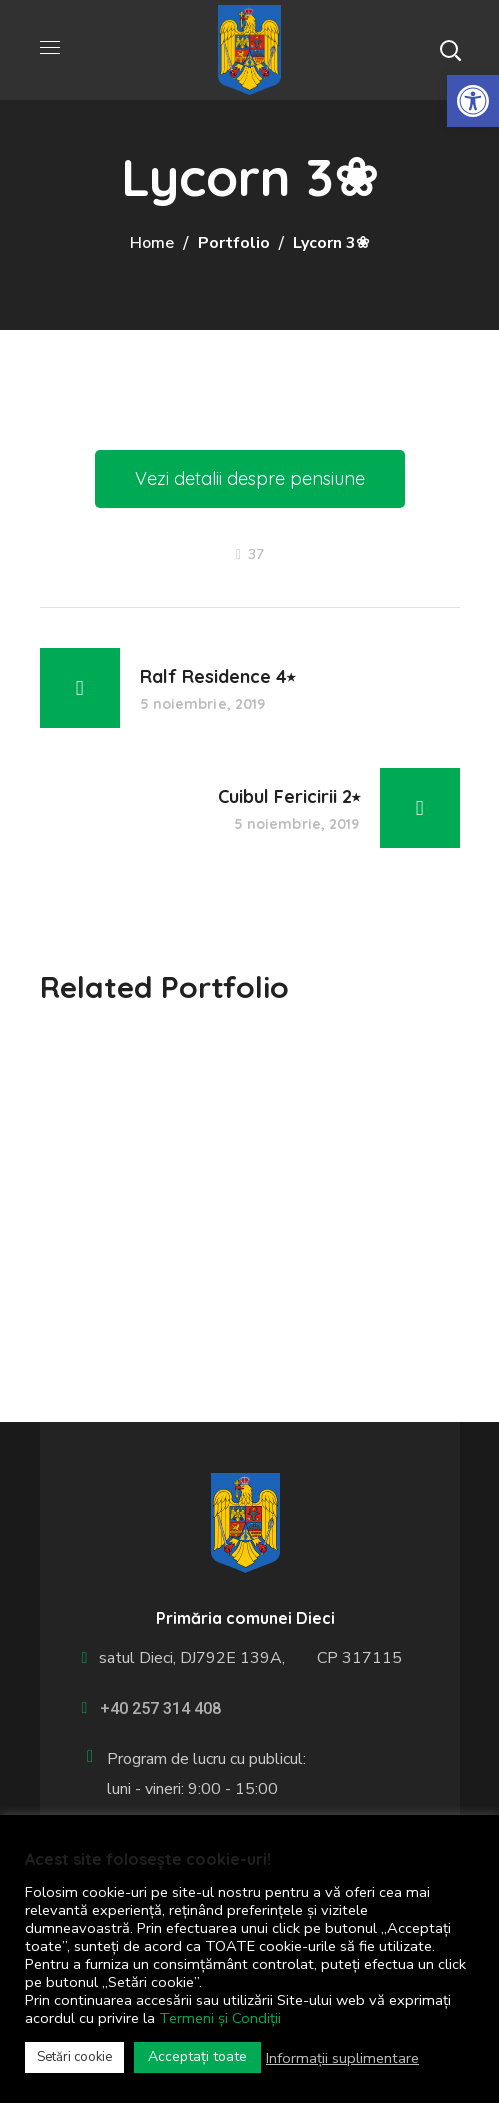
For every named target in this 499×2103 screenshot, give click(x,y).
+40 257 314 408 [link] (160, 1708)
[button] (450, 50)
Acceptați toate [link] (197, 2056)
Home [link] (152, 243)
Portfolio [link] (234, 243)
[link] (473, 101)
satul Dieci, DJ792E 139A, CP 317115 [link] (246, 1658)
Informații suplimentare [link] (342, 2058)
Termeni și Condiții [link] (220, 2018)
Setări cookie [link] (74, 2057)
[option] (250, 1049)
